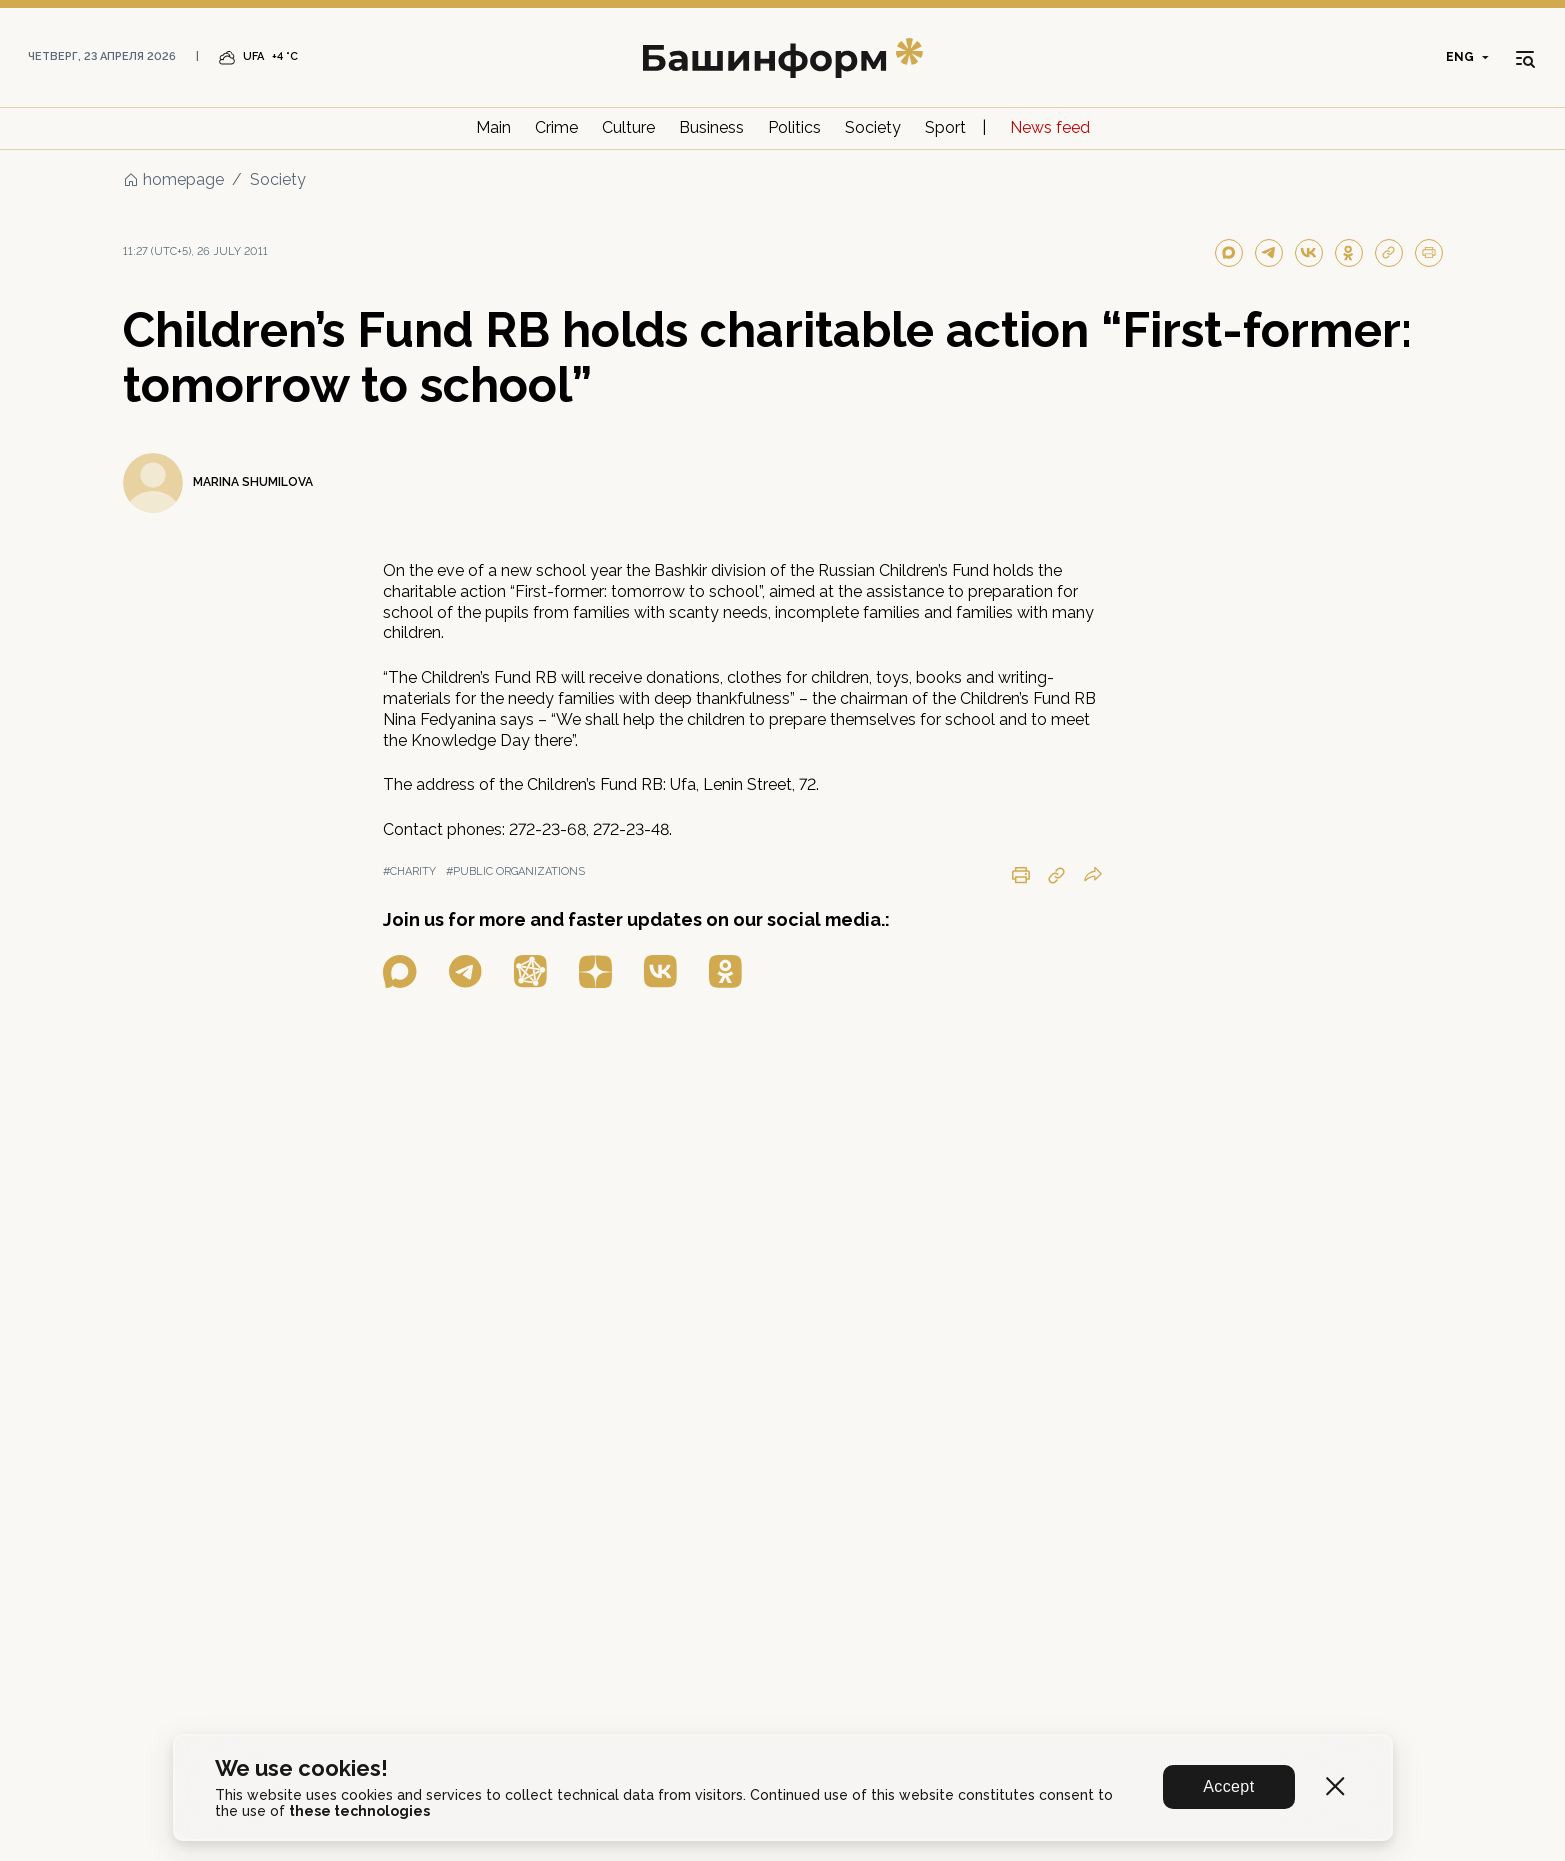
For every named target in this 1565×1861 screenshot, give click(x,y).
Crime (556, 127)
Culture (628, 127)
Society (873, 127)
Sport (945, 127)
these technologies (359, 1811)
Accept (1228, 1786)
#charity (409, 871)
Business (711, 127)
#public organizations (515, 871)
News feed (1050, 127)
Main (493, 127)
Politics (794, 127)
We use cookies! (301, 1768)
